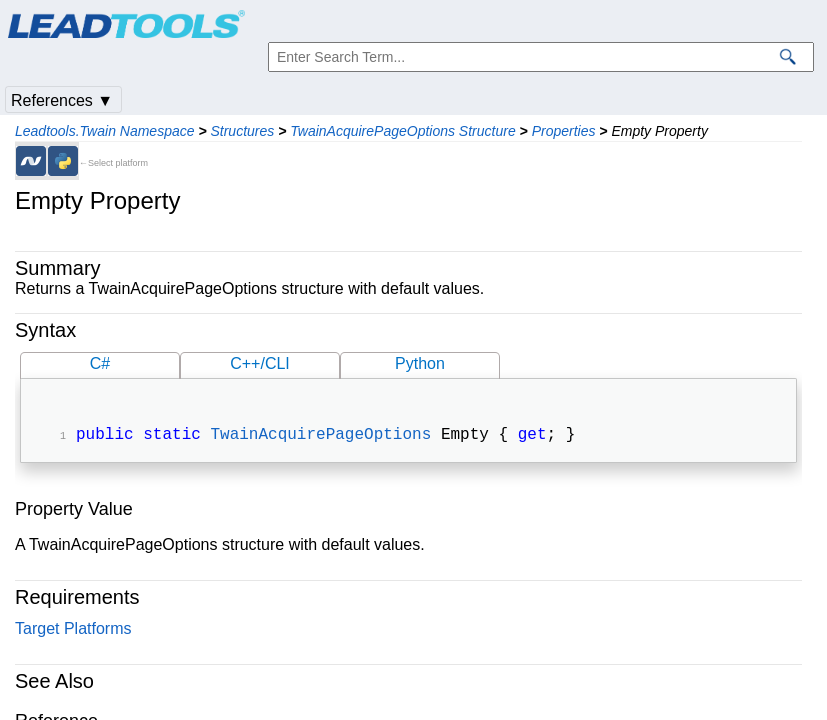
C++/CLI (260, 363)
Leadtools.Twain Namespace (105, 131)
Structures (242, 131)
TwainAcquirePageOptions (320, 437)
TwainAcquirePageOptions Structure (402, 131)
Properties (564, 131)
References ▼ (62, 100)
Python (420, 363)
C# (100, 363)
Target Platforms (73, 630)
